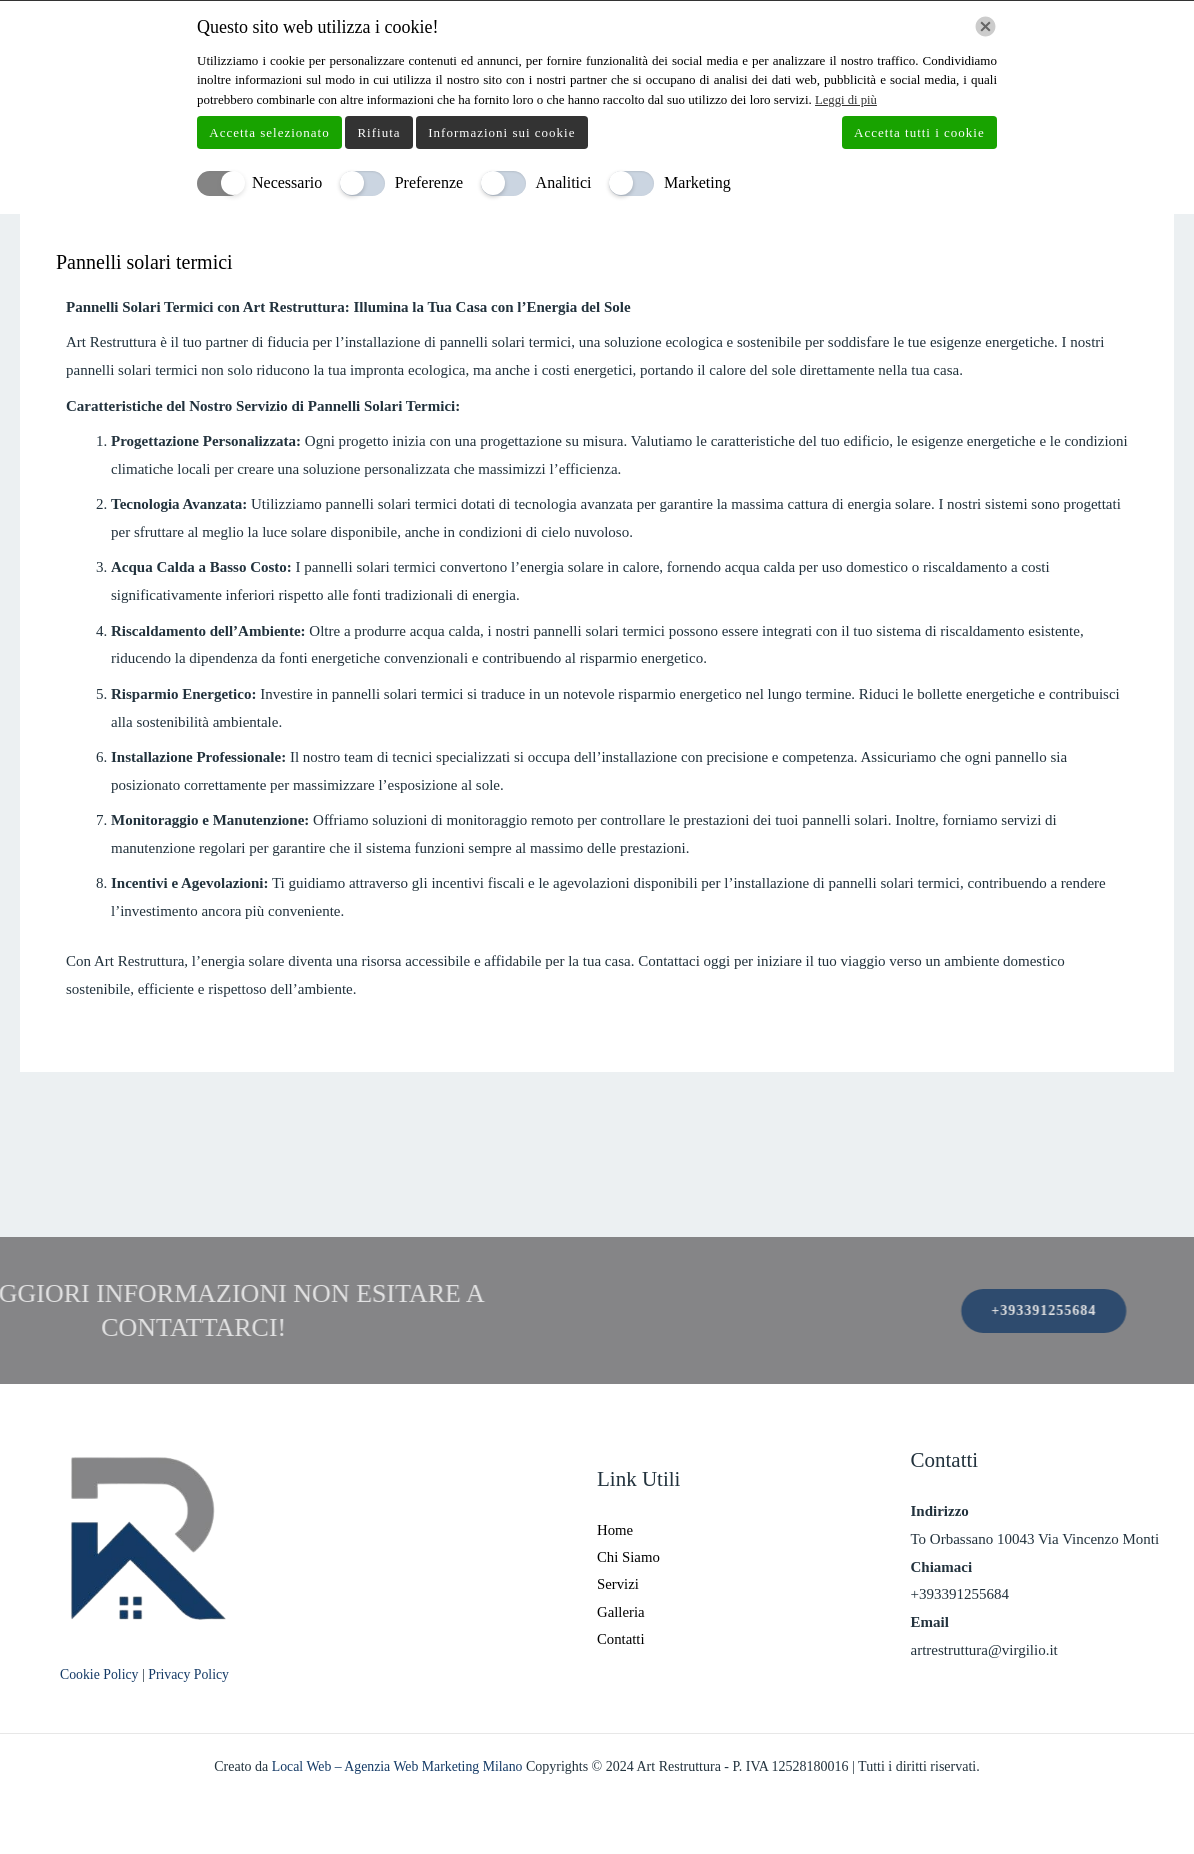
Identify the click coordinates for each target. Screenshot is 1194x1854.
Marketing (697, 182)
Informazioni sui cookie (501, 131)
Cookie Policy (101, 1674)
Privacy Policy (191, 1674)
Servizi (618, 1584)
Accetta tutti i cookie (919, 131)
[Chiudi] (985, 26)
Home (615, 1528)
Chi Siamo (629, 1556)
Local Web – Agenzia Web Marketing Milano (399, 1766)
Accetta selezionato (269, 131)
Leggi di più (847, 99)
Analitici (564, 182)
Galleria (621, 1612)
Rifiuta (378, 131)
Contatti (621, 1640)
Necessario (287, 182)
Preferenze (429, 182)
